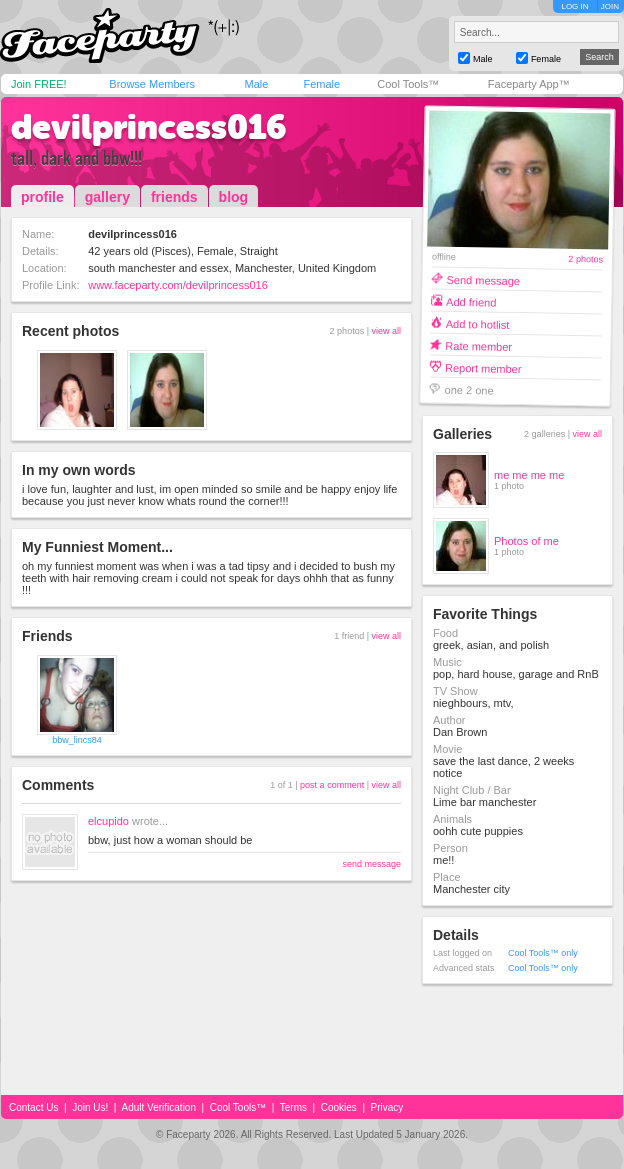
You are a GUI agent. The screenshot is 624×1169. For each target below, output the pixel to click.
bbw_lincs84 (77, 740)
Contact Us (33, 1107)
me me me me (529, 475)
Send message (483, 279)
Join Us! (90, 1107)
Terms (293, 1107)
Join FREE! (39, 84)
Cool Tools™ (408, 84)
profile (42, 197)
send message (371, 864)
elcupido (108, 821)
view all (386, 331)
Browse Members (152, 84)
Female (321, 84)
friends (174, 197)
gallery (107, 197)
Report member (483, 367)
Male (256, 84)
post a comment (332, 785)
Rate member (478, 345)
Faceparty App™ (529, 84)
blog (234, 197)
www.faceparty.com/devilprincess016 (178, 285)
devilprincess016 (149, 127)
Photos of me (526, 541)
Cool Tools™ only (543, 953)
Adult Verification (158, 1107)
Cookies (339, 1107)
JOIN (610, 6)
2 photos (585, 259)
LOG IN (574, 6)
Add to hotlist (478, 323)
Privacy (387, 1107)
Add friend (471, 301)
